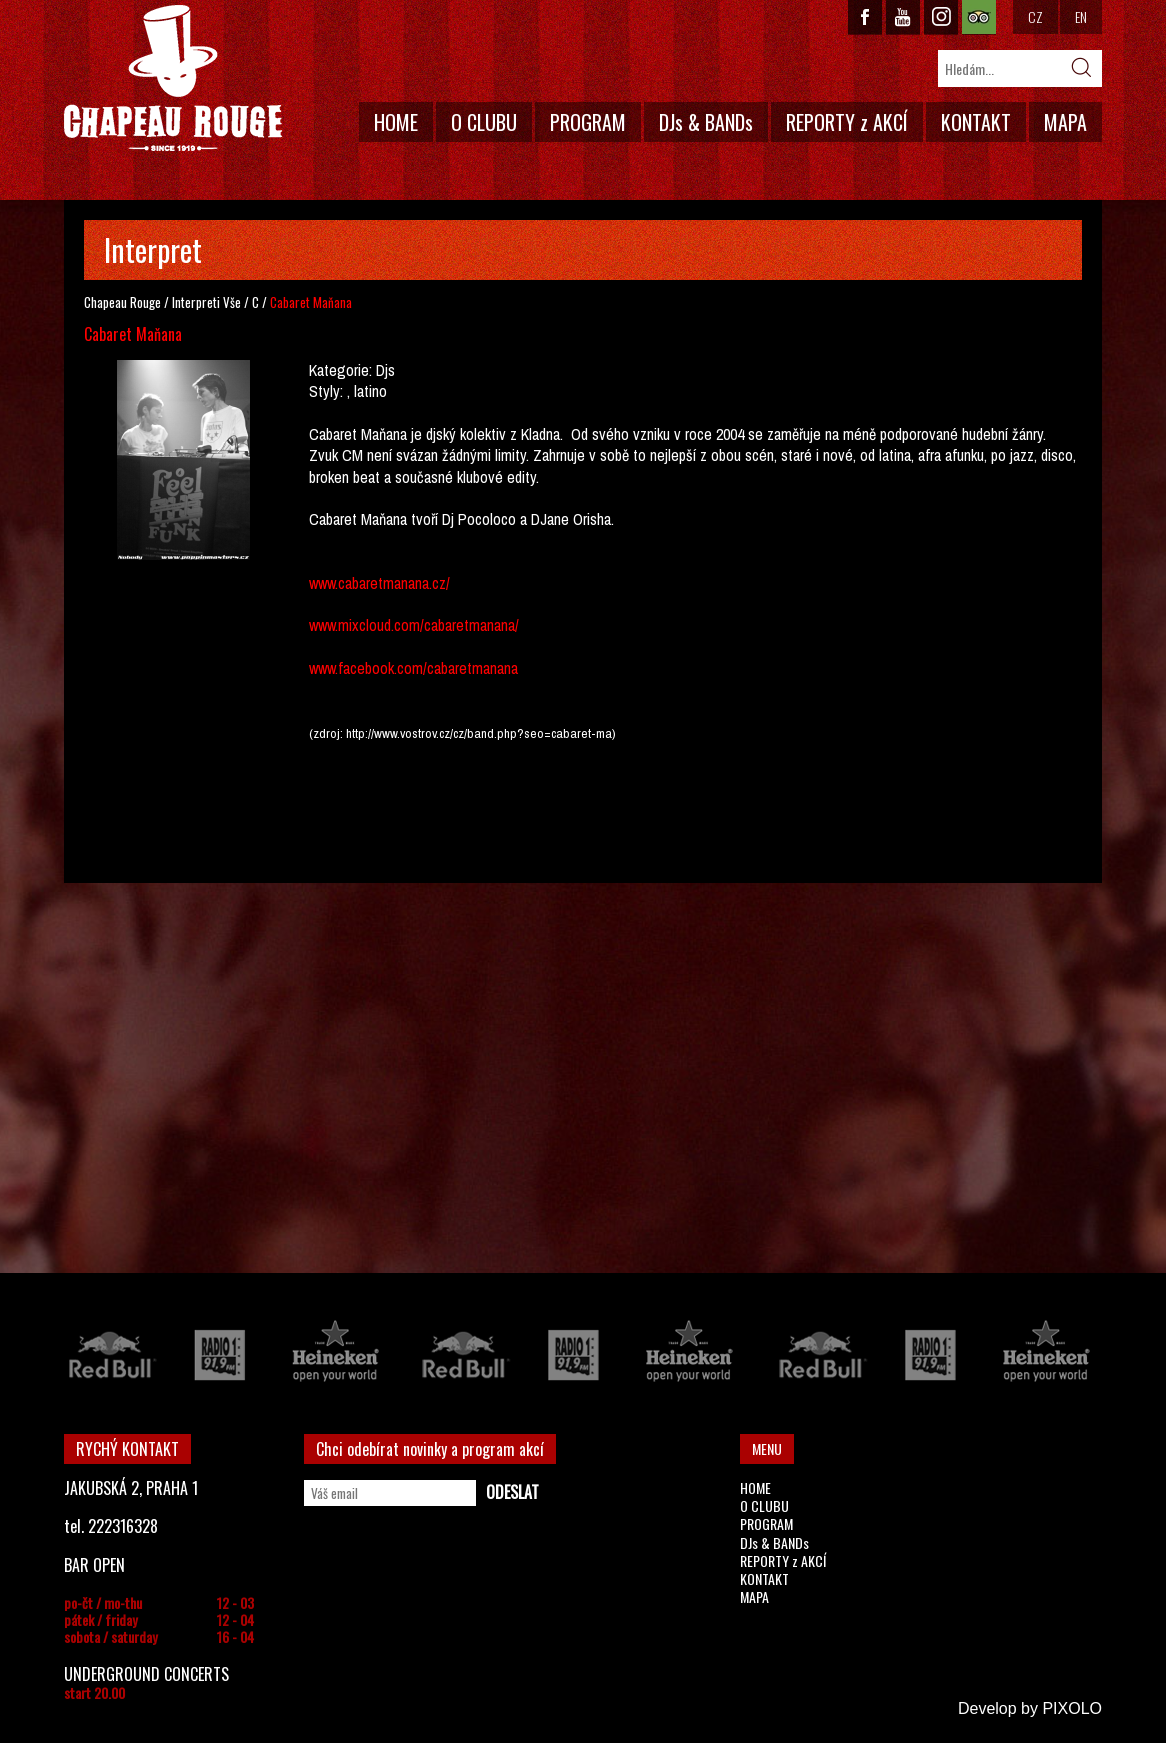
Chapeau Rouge (122, 302)
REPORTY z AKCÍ (847, 122)
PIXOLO (1072, 1708)
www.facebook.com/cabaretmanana (413, 668)
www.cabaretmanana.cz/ (379, 583)
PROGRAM (588, 122)
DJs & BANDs (706, 122)
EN (1081, 16)
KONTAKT (976, 122)
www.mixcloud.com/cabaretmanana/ (414, 625)
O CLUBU (484, 122)
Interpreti (196, 302)
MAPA (1065, 122)
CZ (1035, 16)
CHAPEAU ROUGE (173, 78)
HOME (396, 122)
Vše (232, 302)
